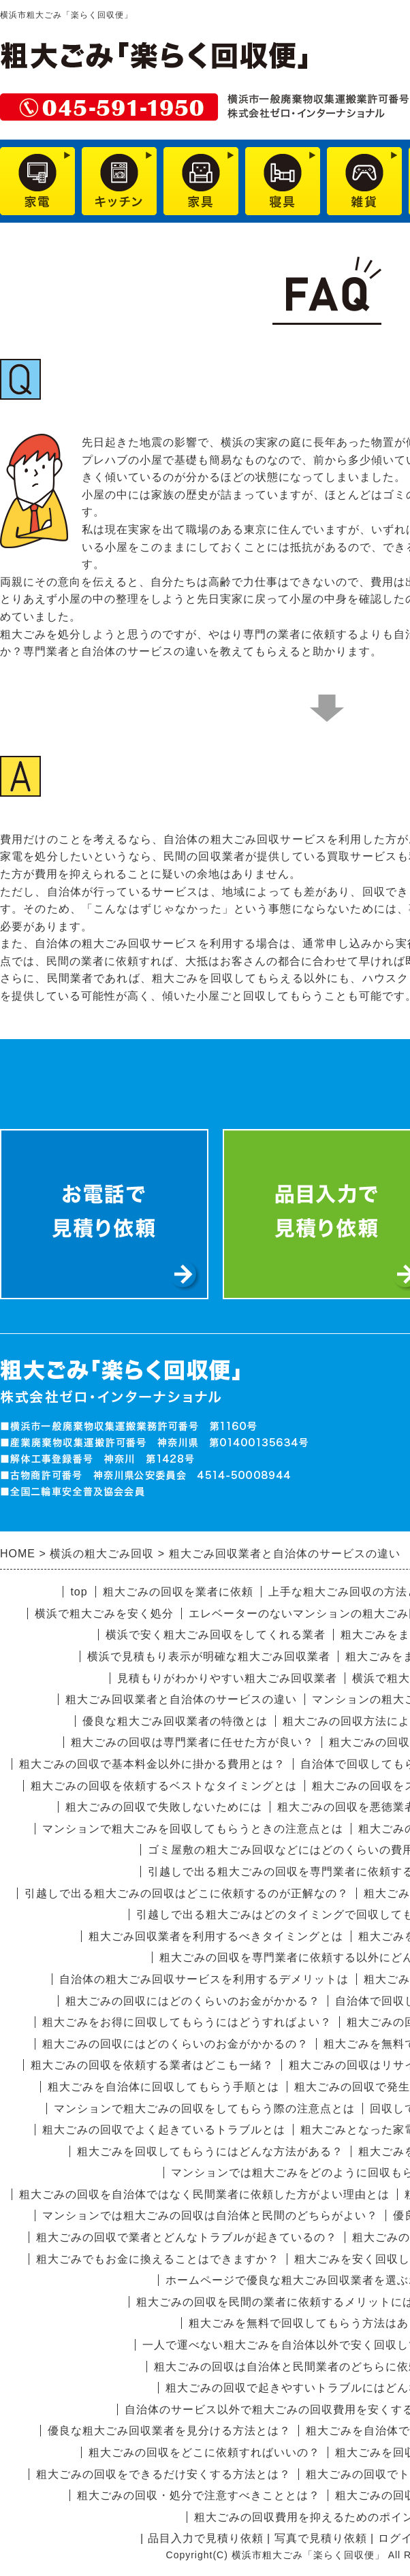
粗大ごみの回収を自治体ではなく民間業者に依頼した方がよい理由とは (204, 2194)
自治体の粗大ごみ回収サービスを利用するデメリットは (204, 1979)
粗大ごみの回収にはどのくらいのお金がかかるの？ (175, 2044)
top (78, 1591)
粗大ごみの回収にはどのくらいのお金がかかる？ (192, 2001)
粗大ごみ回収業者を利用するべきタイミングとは (216, 1936)
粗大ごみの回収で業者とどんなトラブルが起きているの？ (186, 2237)
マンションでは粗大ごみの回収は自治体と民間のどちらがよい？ (210, 2215)
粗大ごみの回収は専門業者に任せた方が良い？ (192, 1742)
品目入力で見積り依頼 (206, 2538)
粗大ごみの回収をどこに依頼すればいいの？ (204, 2452)
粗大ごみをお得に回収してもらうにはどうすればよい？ (187, 2022)
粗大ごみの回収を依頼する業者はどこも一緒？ (152, 2065)
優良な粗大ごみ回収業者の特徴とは (175, 1721)
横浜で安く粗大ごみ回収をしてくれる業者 (216, 1634)
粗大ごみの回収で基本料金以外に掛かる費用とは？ (152, 1764)
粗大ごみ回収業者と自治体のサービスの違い (181, 1699)
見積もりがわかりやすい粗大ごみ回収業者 (227, 1678)
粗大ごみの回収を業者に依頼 (178, 1591)
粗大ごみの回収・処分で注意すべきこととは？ (198, 2495)
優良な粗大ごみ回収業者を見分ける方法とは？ (169, 2430)
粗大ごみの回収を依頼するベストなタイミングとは (164, 1786)
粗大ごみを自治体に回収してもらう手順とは (163, 2087)
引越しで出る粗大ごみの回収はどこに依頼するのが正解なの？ (187, 1893)
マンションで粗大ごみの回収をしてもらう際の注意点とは (204, 2108)
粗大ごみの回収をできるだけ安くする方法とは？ (163, 2474)
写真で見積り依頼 (320, 2538)
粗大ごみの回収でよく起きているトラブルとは (163, 2129)
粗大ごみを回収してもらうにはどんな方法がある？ (210, 2151)
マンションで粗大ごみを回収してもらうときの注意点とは (192, 1828)
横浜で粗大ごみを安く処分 (104, 1613)
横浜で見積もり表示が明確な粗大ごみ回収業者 (208, 1656)
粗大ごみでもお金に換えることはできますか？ (157, 2259)
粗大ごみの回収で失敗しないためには (163, 1807)
